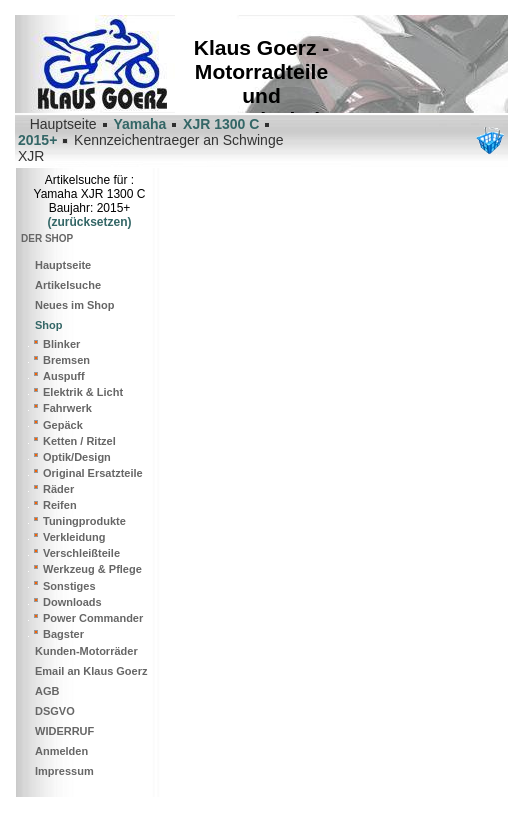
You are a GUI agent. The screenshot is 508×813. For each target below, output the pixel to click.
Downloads (72, 602)
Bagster (63, 634)
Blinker (61, 344)
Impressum (64, 771)
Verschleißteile (81, 553)
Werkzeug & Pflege (92, 569)
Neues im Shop (74, 305)
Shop (49, 325)
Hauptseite (63, 265)
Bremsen (66, 360)
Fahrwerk (67, 408)
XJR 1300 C (221, 124)
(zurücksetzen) (89, 222)
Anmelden (61, 751)
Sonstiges (69, 586)
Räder (58, 489)
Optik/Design (77, 457)
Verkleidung (74, 537)
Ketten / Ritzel (79, 441)
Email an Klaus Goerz (91, 671)
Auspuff (64, 376)
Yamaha (139, 124)
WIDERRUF (64, 731)
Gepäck (63, 425)
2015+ (37, 140)
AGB (47, 691)
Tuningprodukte (84, 521)
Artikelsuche (68, 285)
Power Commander (93, 618)
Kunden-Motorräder (86, 651)
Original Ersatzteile (93, 473)
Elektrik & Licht (83, 392)
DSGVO (55, 711)
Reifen (60, 505)
